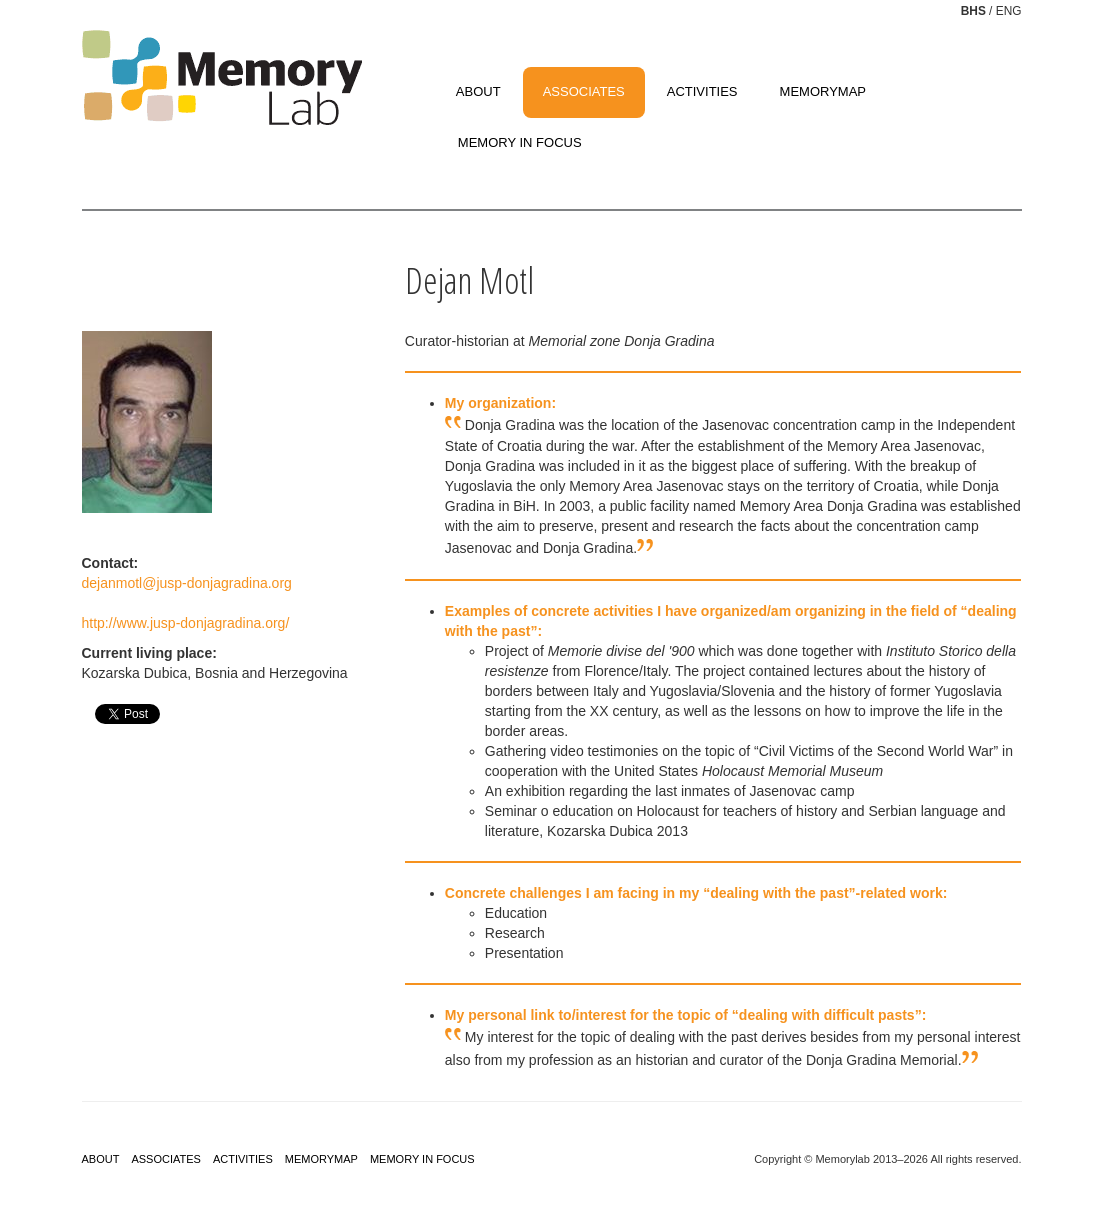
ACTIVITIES (702, 91)
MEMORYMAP (823, 91)
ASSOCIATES (584, 91)
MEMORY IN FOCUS (520, 142)
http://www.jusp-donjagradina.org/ (186, 623)
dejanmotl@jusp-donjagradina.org (187, 583)
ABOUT (478, 91)
